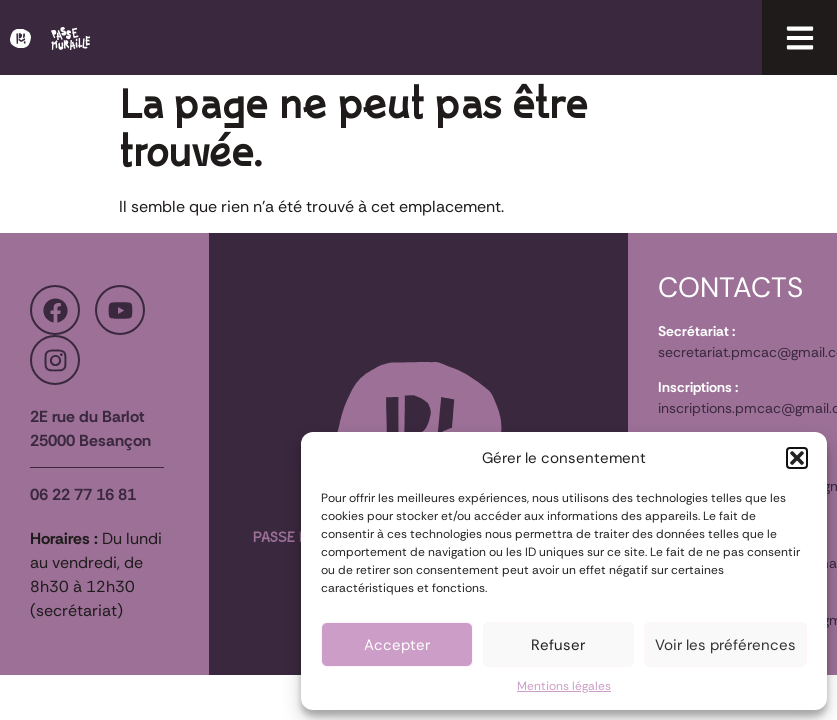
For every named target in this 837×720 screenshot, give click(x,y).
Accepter (397, 645)
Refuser (558, 645)
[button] (797, 458)
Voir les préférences (725, 645)
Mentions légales (564, 686)
